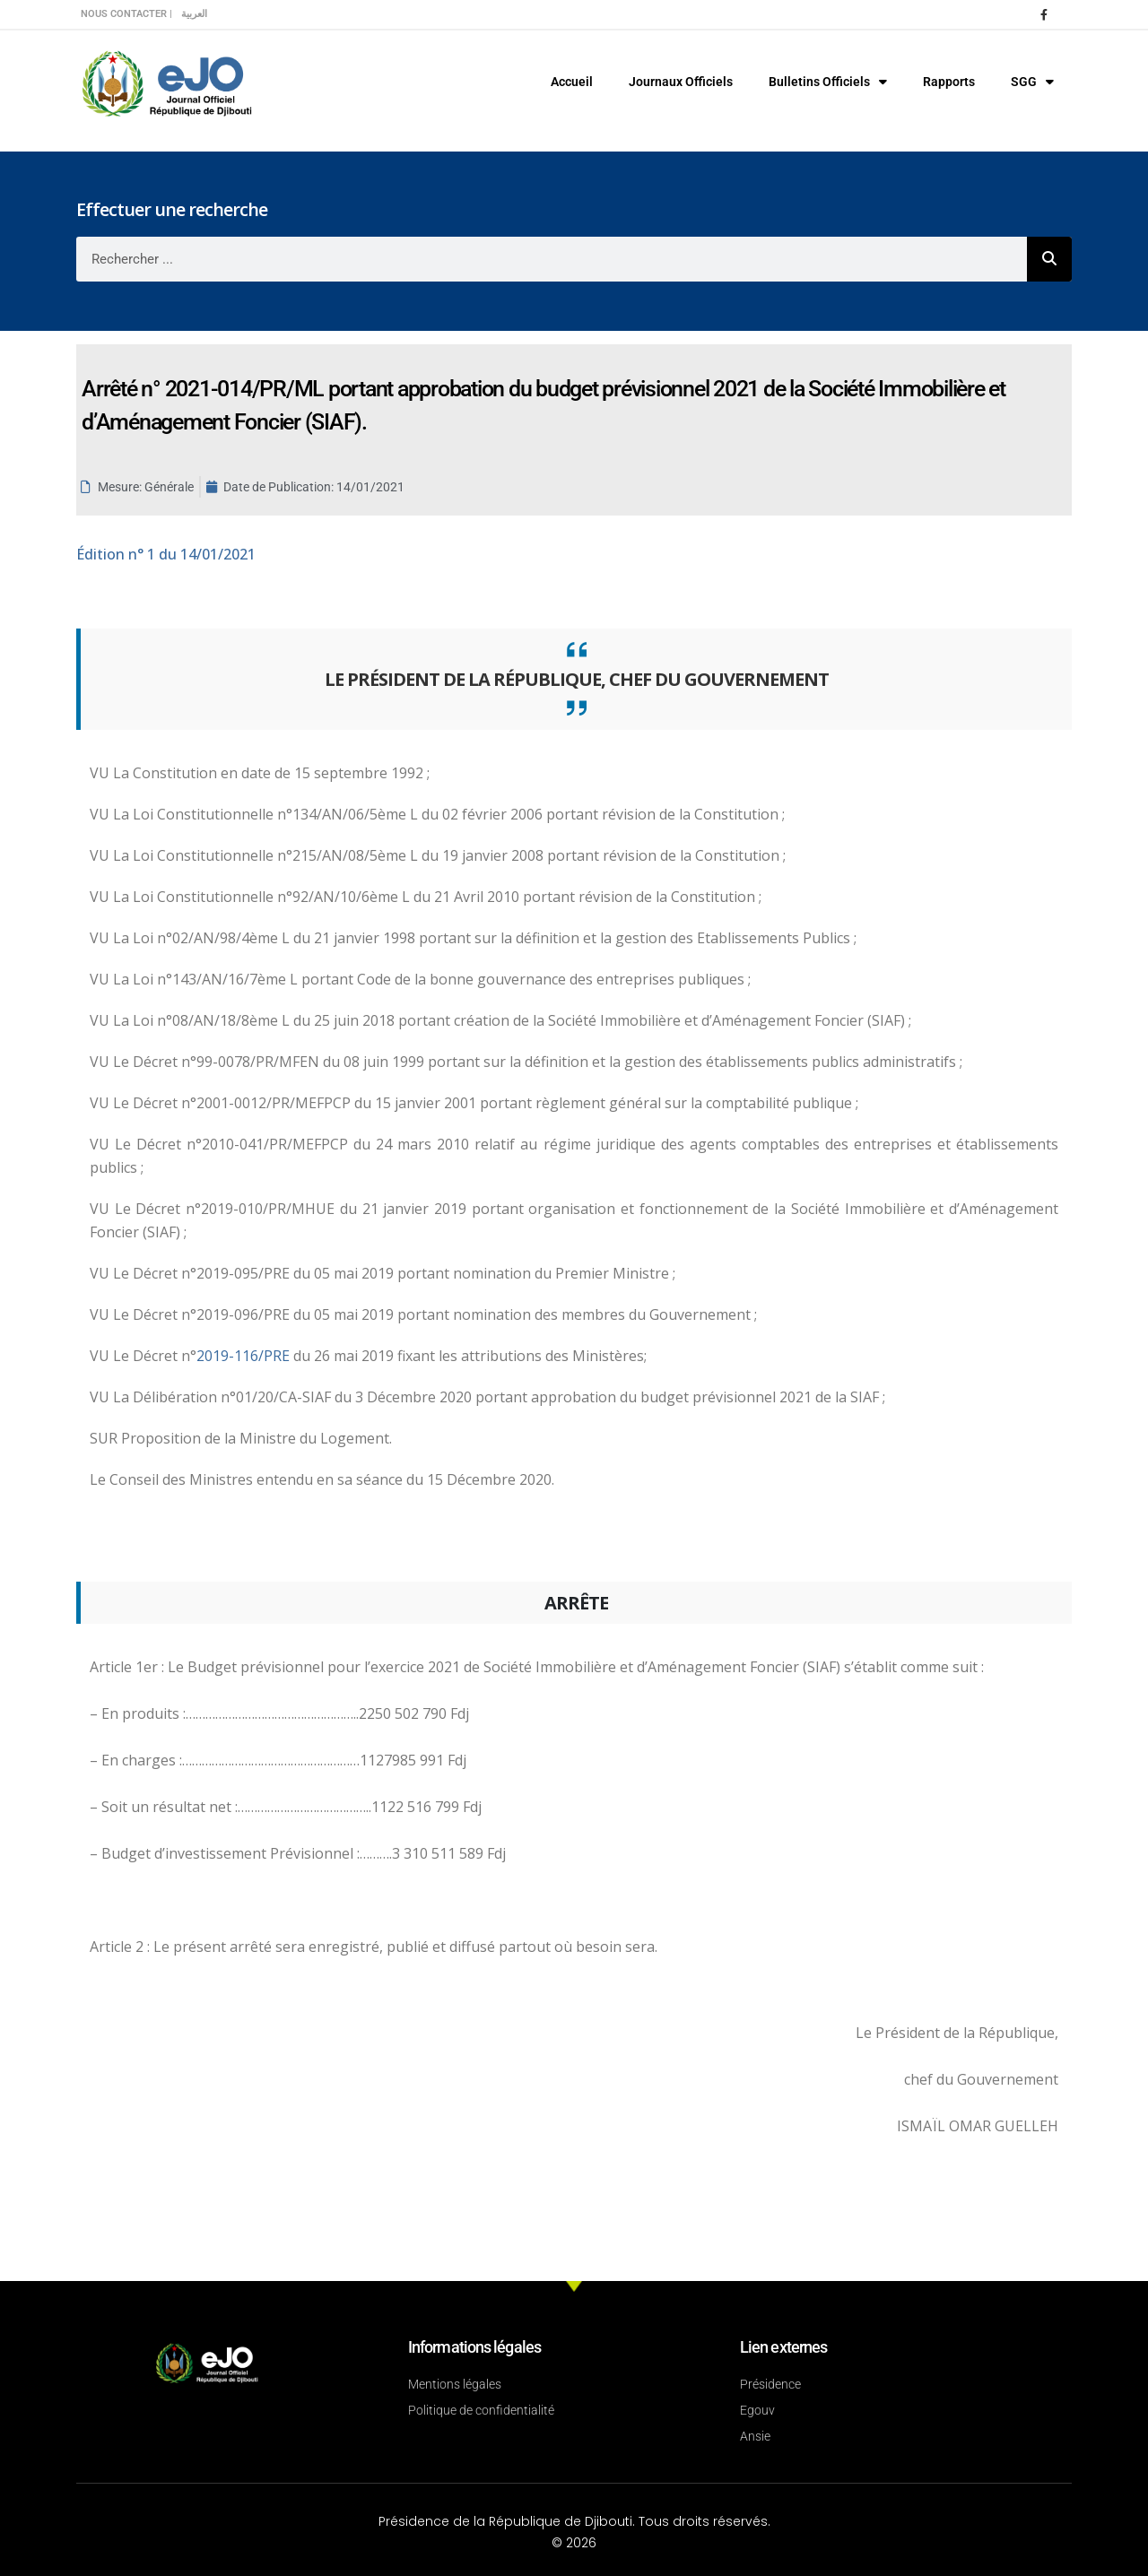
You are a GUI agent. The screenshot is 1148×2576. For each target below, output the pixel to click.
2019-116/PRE (244, 1356)
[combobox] (551, 259)
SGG (1032, 81)
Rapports (949, 81)
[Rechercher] (1049, 259)
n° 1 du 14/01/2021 (166, 554)
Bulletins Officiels (828, 81)
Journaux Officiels (681, 81)
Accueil (572, 81)
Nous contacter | (126, 14)
